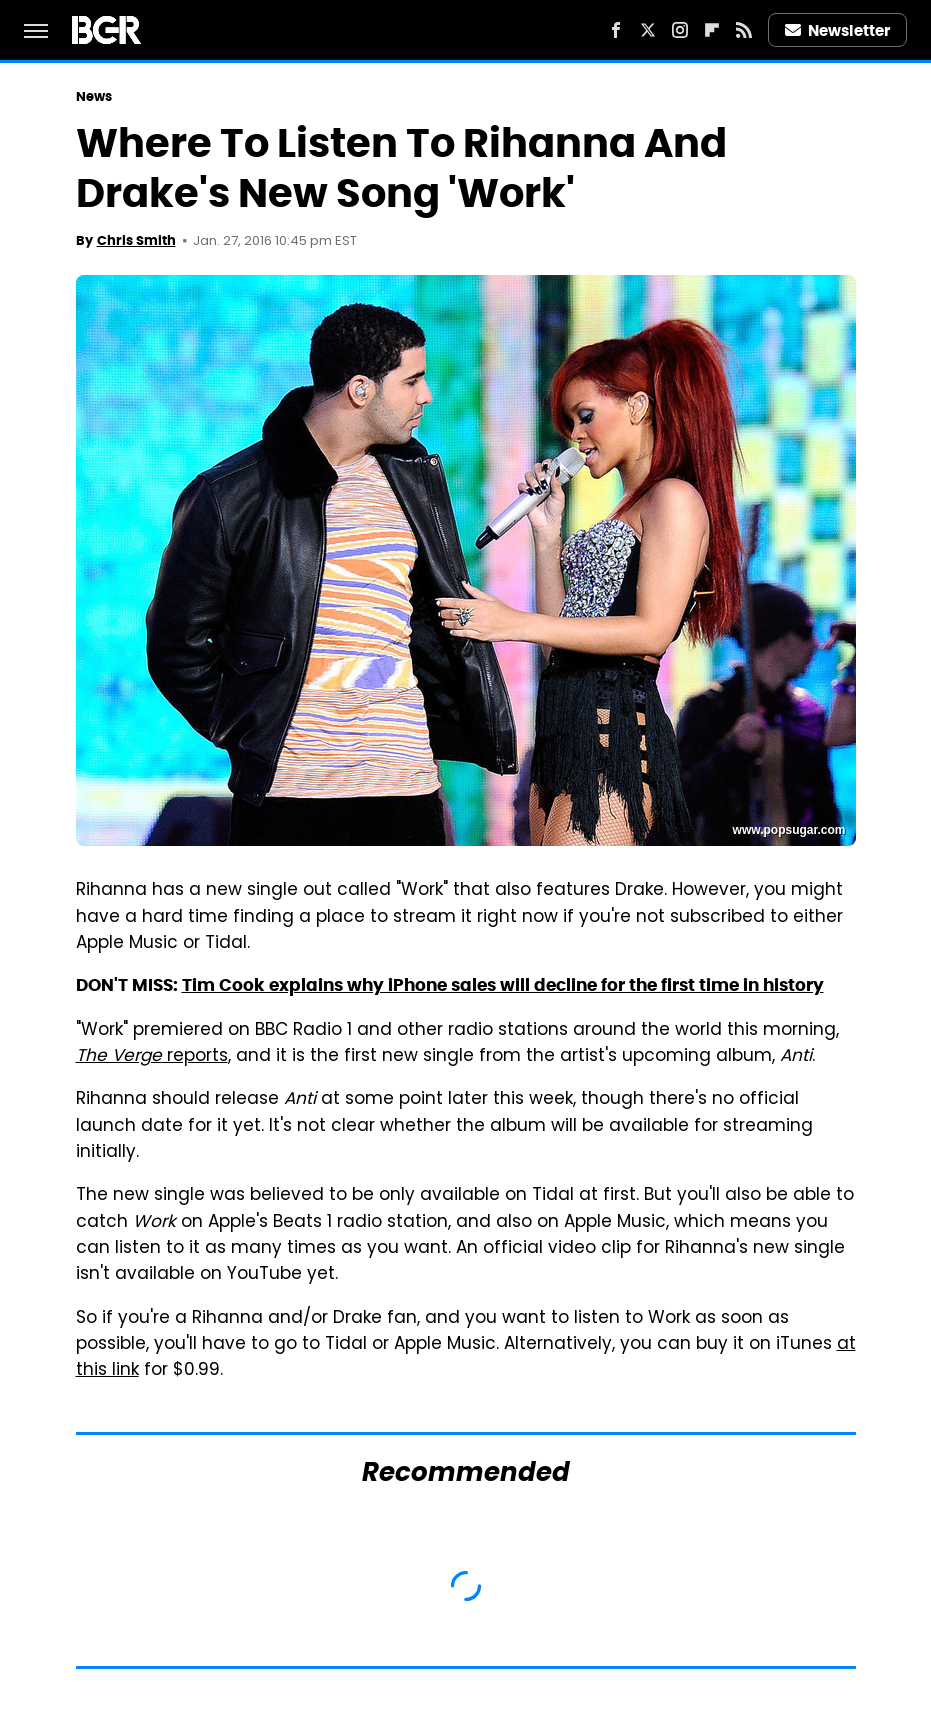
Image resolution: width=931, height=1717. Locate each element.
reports (152, 1057)
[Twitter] (648, 30)
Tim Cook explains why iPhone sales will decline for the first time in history (503, 985)
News (94, 96)
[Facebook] (616, 30)
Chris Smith (136, 240)
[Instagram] (680, 30)
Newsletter (838, 30)
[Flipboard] (712, 30)
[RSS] (744, 30)
